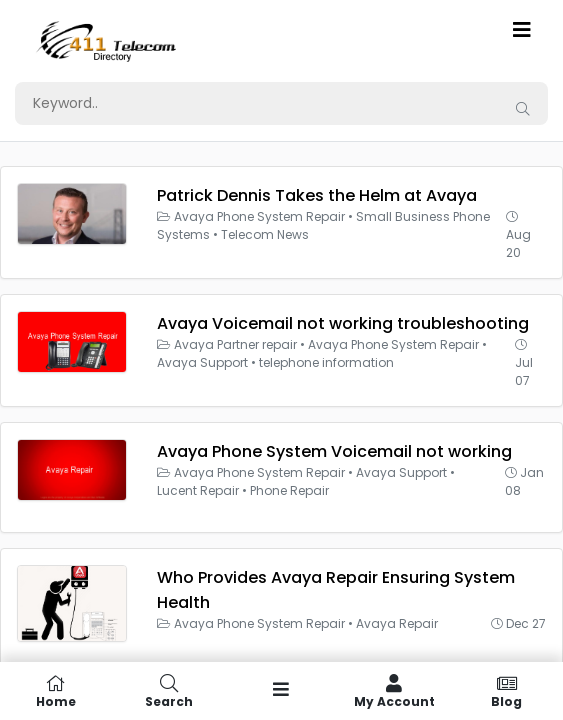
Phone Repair (289, 490)
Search (169, 691)
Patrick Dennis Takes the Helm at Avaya (317, 195)
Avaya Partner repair (235, 344)
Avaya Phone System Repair (259, 216)
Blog (506, 691)
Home (56, 691)
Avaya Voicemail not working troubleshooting (343, 323)
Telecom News (265, 234)
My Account (394, 691)
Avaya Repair (397, 623)
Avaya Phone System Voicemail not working (334, 451)
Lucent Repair (198, 490)
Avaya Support (202, 362)
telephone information (326, 362)
